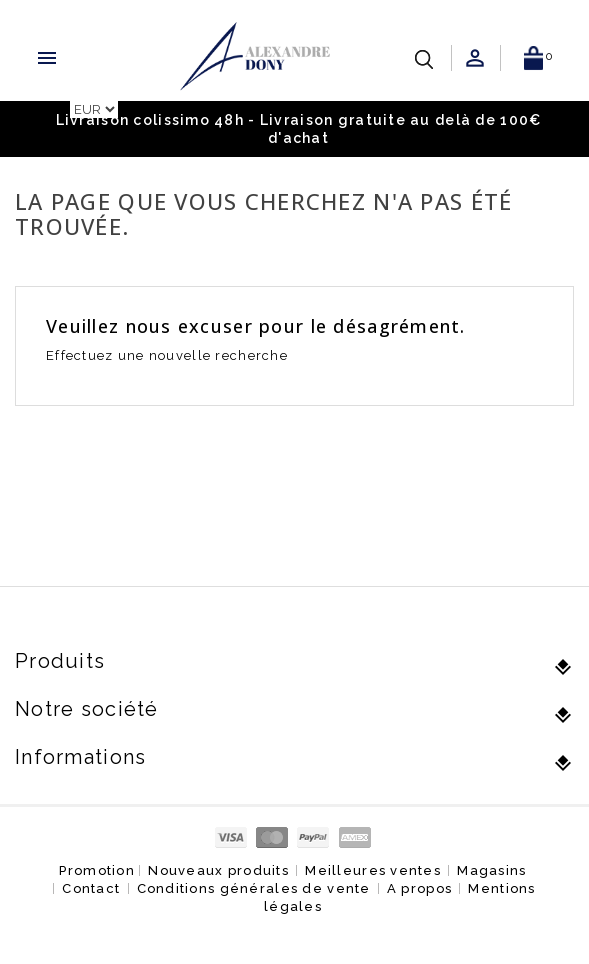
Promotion (97, 870)
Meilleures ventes (373, 870)
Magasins (491, 870)
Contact (91, 888)
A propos (419, 888)
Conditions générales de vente (254, 888)
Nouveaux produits (218, 870)
